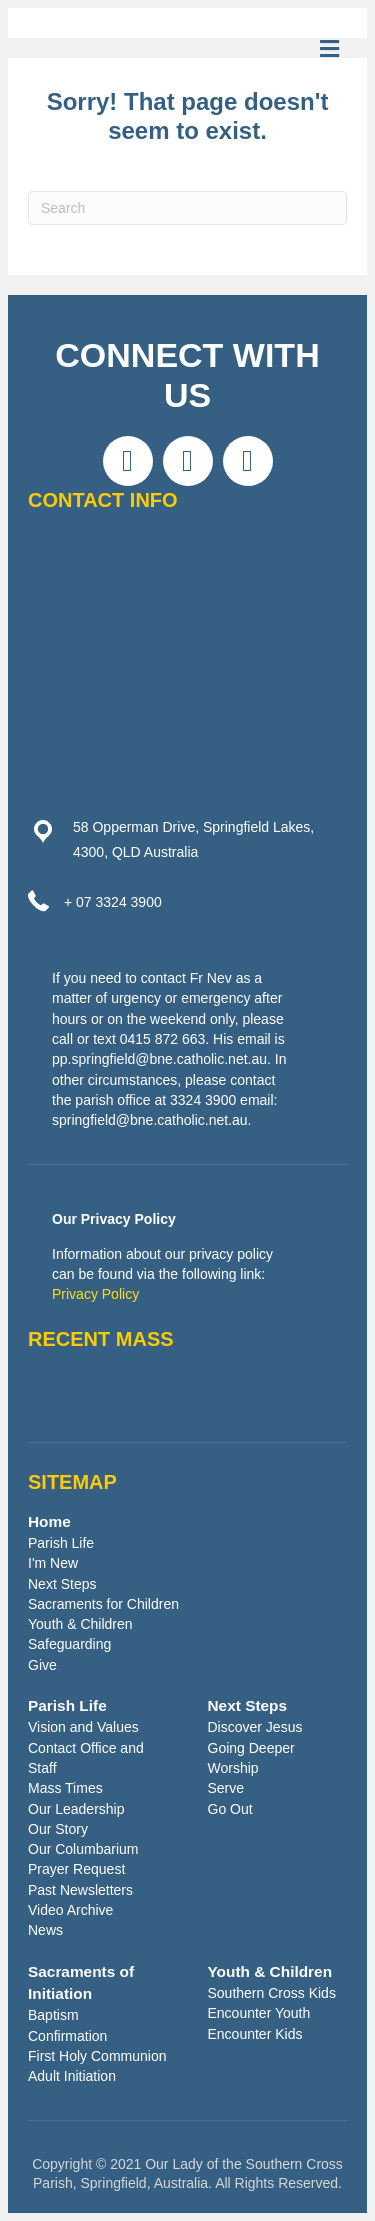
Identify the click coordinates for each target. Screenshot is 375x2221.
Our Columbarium (83, 1849)
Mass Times (65, 1788)
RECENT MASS (101, 1339)
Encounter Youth (259, 2013)
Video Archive (70, 1910)
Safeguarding (69, 1644)
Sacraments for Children (103, 1604)
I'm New (53, 1563)
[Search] (187, 208)
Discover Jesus (255, 1727)
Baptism (53, 2015)
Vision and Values (83, 1727)
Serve (226, 1788)
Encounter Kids (255, 2034)
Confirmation (67, 2036)
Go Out (230, 1809)
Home (49, 1521)
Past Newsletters (80, 1890)
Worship (233, 1768)
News (45, 1930)
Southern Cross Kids (272, 1993)
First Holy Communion (97, 2056)
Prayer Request (76, 1869)
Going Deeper (251, 1748)
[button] (128, 461)
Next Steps (62, 1584)
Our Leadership (76, 1809)
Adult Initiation (72, 2076)
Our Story (58, 1829)
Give (42, 1665)
